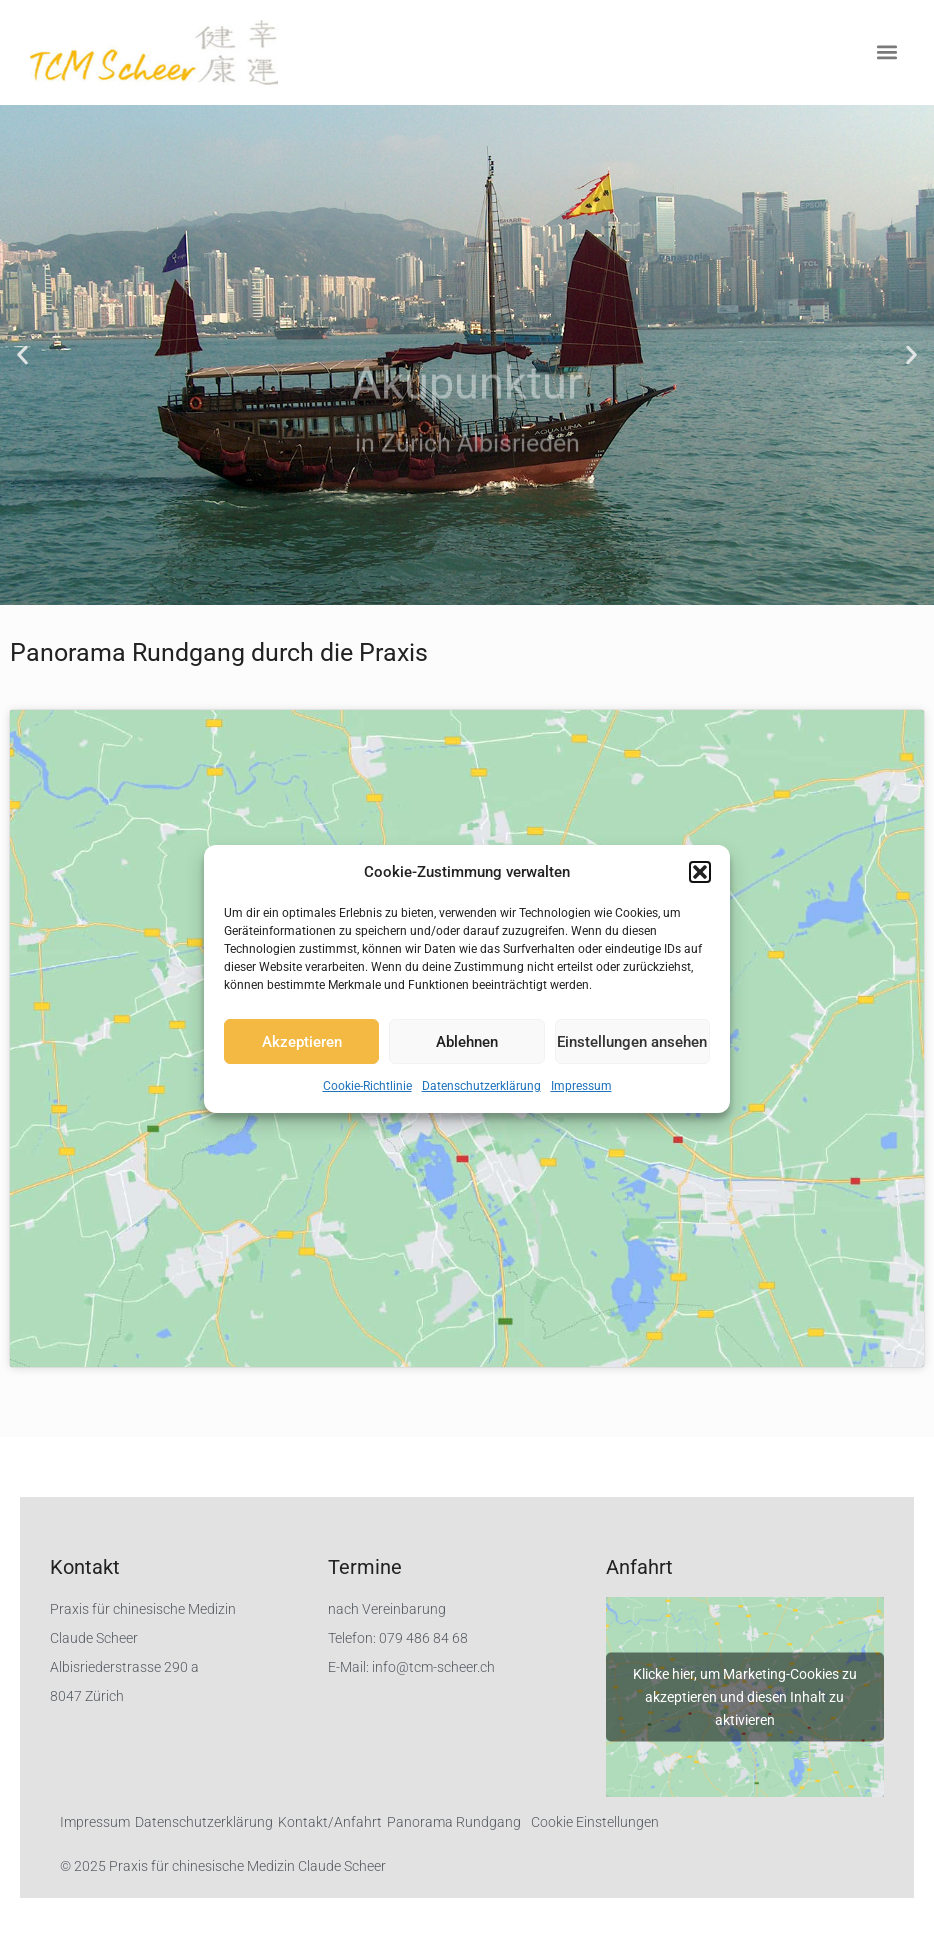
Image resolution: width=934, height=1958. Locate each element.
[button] (700, 872)
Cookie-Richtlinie (367, 1086)
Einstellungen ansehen (632, 1042)
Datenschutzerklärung (481, 1086)
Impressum (581, 1086)
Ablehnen (467, 1042)
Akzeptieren (302, 1042)
